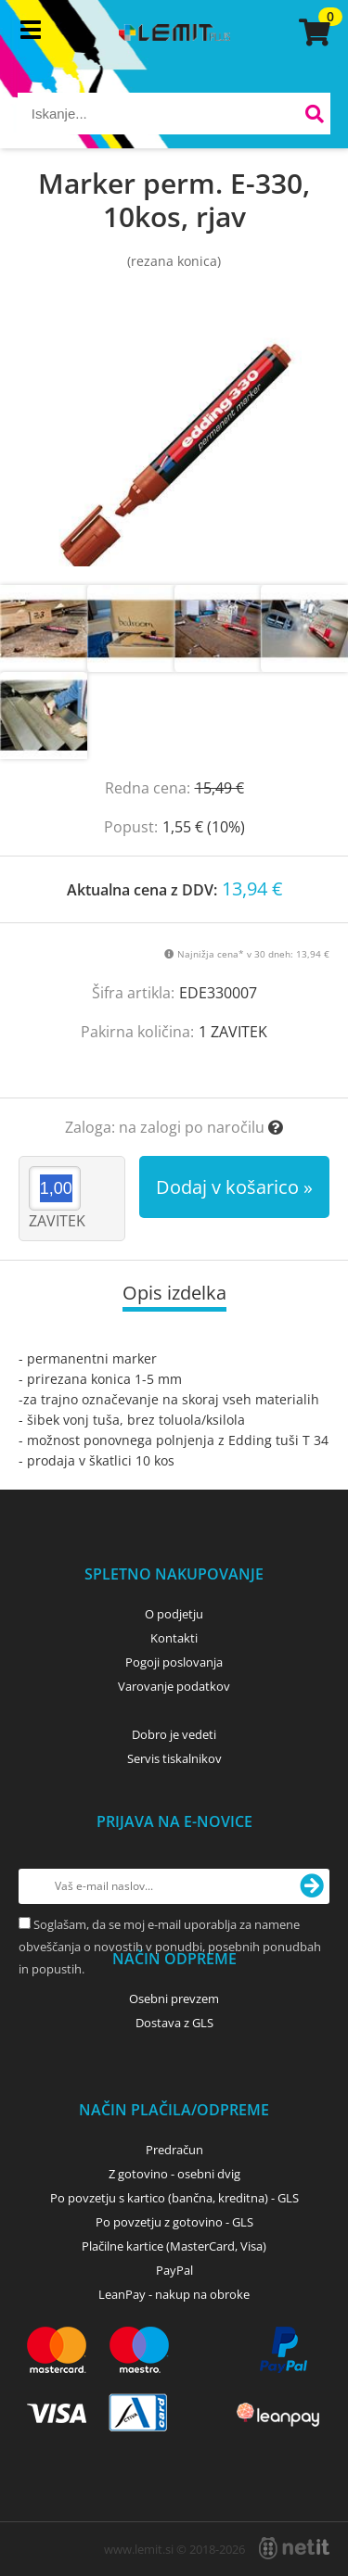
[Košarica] (311, 32)
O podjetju (174, 1613)
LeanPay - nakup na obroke (174, 2294)
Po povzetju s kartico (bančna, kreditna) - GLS (174, 2197)
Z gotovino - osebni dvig (174, 2173)
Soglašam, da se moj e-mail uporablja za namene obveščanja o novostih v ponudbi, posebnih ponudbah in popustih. (170, 1946)
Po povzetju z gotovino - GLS (174, 2222)
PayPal (174, 2270)
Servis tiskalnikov (174, 1758)
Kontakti (174, 1638)
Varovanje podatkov (174, 1686)
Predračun (174, 2149)
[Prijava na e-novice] (311, 1886)
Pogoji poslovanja (174, 1662)
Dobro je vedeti (174, 1734)
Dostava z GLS (174, 2022)
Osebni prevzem (174, 1998)
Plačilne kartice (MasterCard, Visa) (174, 2246)
